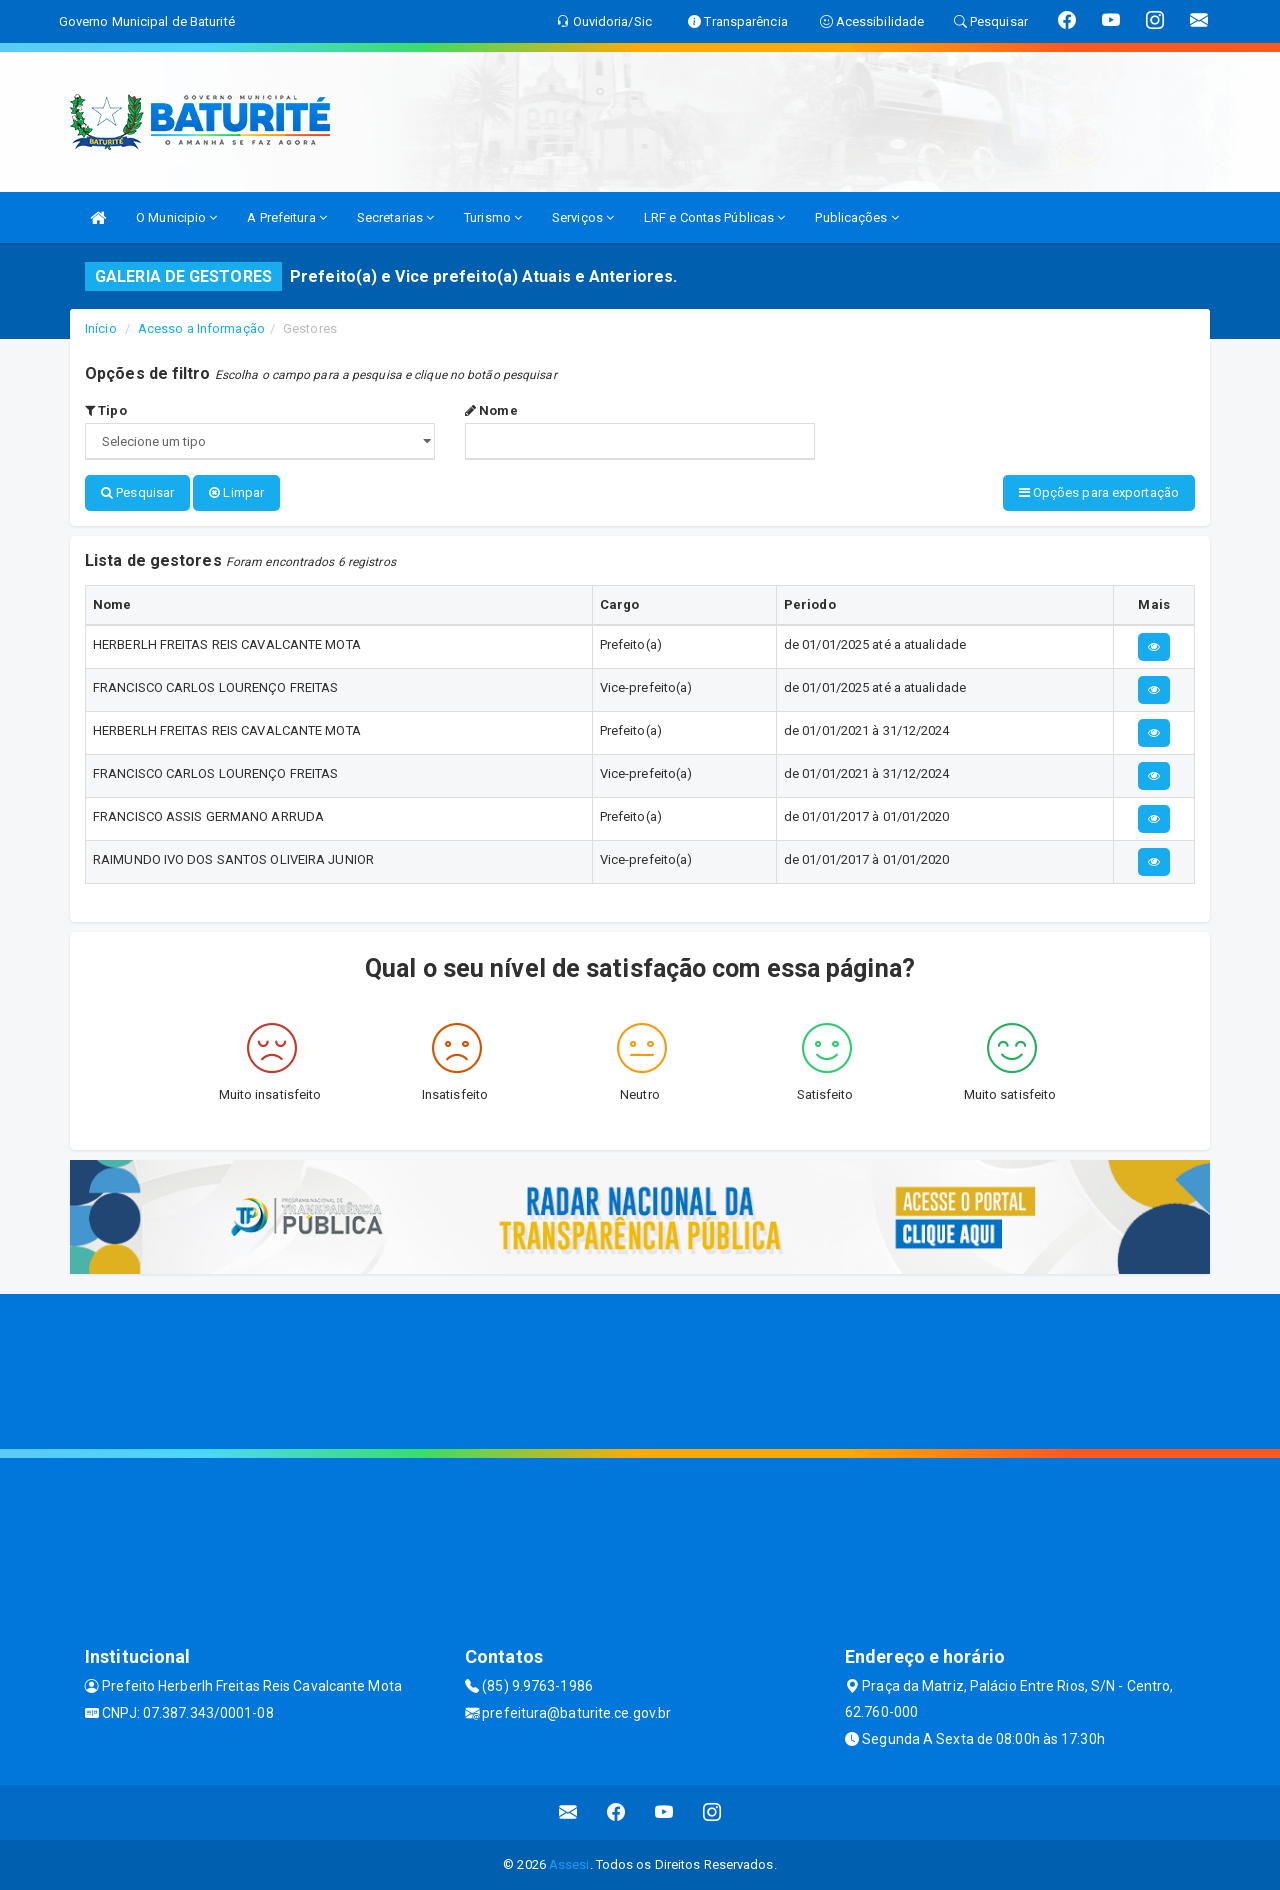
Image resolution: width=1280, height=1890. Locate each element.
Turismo (493, 217)
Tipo (106, 410)
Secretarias (395, 217)
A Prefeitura (286, 217)
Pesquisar (137, 492)
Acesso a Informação (201, 328)
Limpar (236, 492)
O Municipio (176, 217)
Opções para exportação (1099, 492)
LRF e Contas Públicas (714, 217)
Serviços (583, 217)
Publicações (856, 217)
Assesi (569, 1864)
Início (101, 328)
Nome (491, 410)
